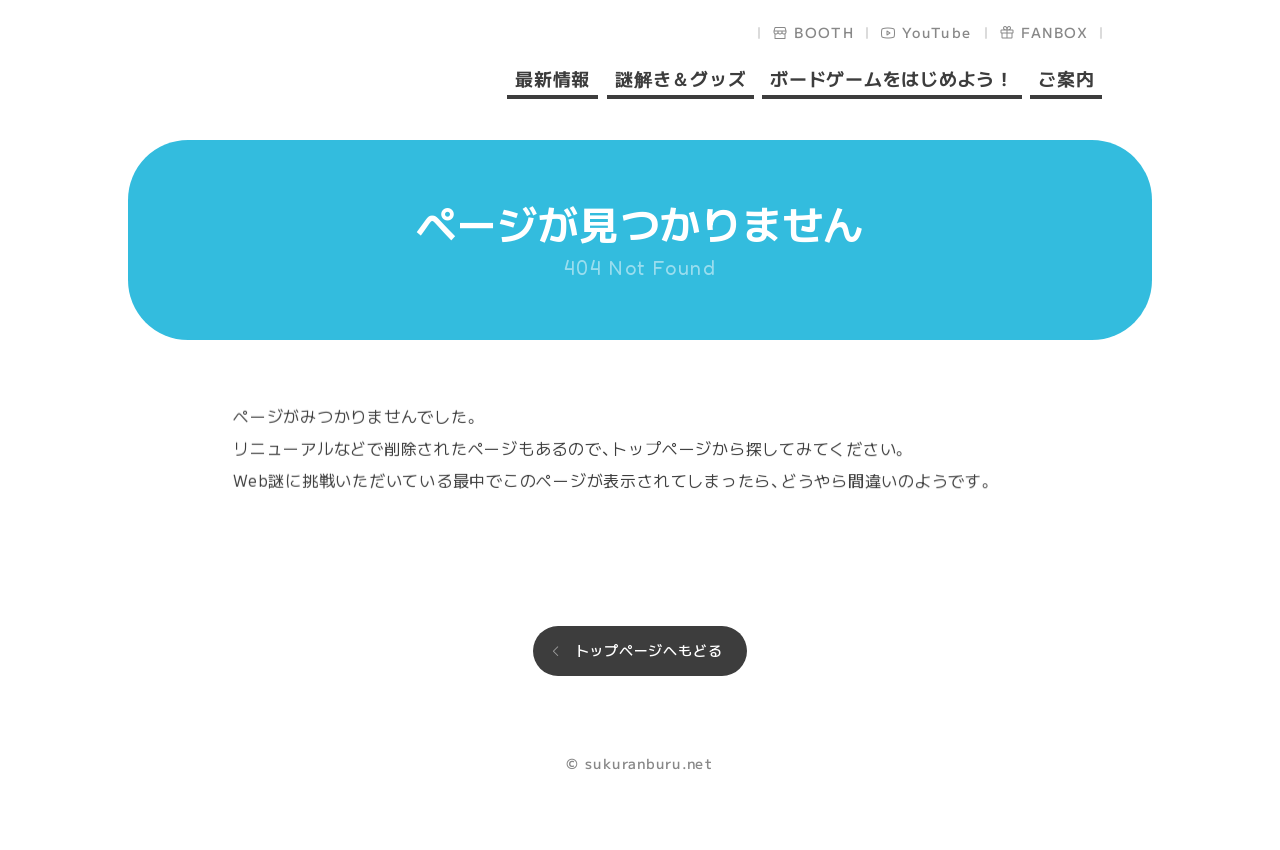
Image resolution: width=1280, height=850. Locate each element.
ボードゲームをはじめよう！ (892, 80)
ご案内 (1066, 80)
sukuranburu (293, 72)
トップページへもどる (649, 650)
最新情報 (552, 80)
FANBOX (1054, 32)
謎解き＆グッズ (679, 80)
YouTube (937, 32)
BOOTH (824, 32)
